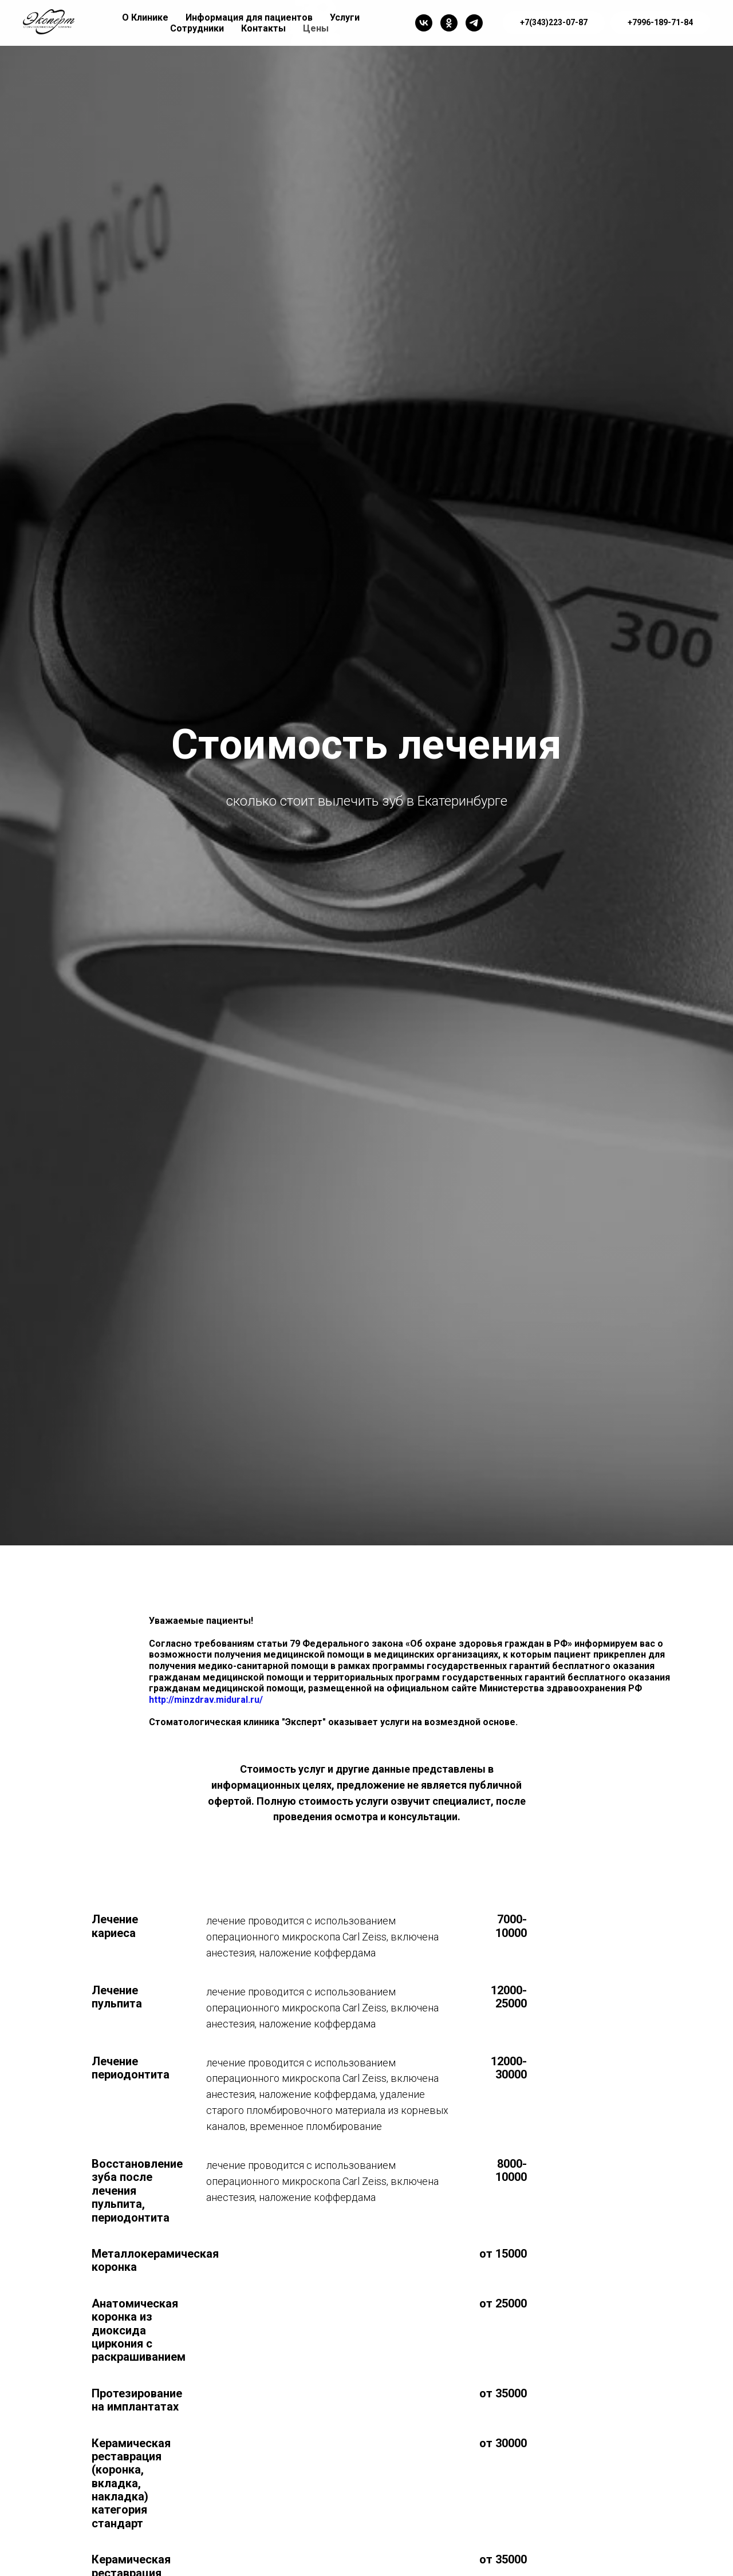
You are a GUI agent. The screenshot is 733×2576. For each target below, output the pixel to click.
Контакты (263, 28)
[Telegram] (474, 22)
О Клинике (145, 17)
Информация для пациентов (249, 17)
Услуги (345, 17)
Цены (316, 28)
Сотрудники (197, 28)
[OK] (449, 22)
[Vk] (423, 22)
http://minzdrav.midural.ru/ (206, 1699)
